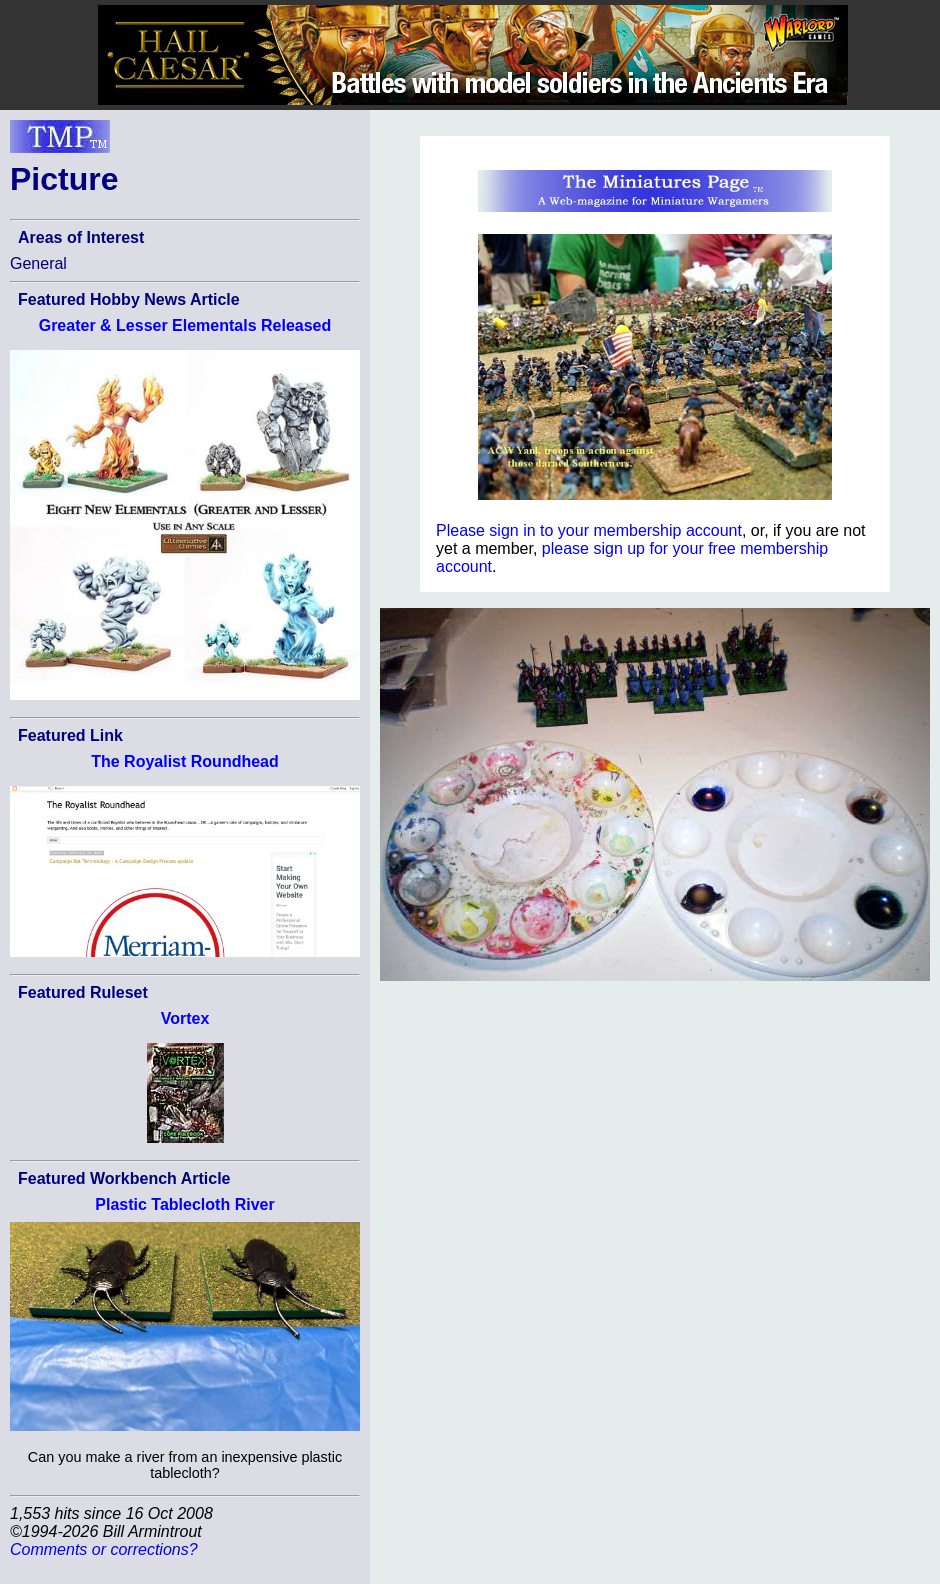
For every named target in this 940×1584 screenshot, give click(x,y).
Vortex (185, 1018)
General (38, 263)
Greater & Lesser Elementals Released (185, 325)
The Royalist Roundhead (185, 761)
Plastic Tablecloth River (184, 1204)
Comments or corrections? (104, 1549)
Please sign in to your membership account (589, 530)
